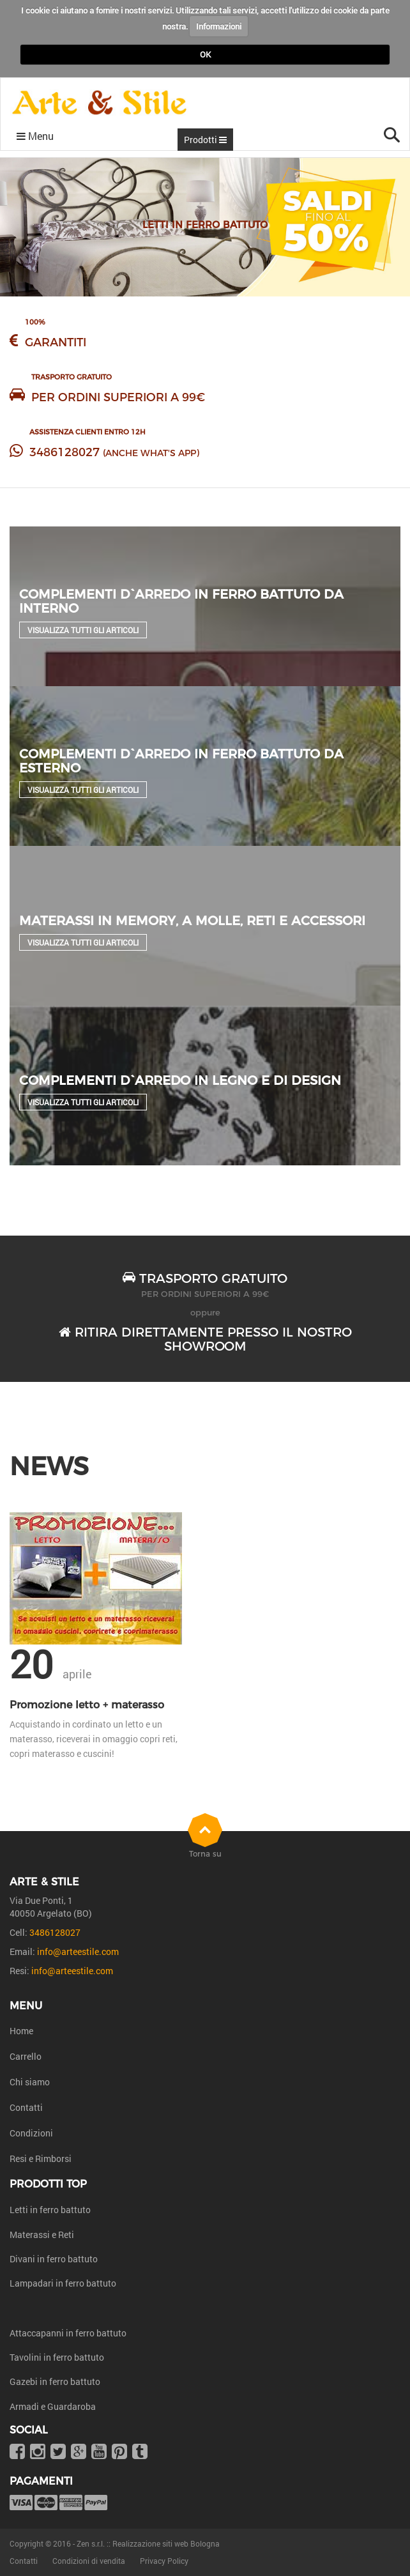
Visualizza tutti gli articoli (83, 630)
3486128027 (64, 452)
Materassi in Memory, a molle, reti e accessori (192, 920)
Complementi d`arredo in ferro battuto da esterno (181, 761)
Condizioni (31, 2133)
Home (21, 2031)
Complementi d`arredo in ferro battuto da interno (181, 601)
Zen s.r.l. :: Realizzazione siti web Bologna (148, 2543)
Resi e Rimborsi (41, 2158)
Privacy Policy (164, 2561)
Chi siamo (30, 2082)
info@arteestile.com (78, 1951)
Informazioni (218, 26)
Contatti (26, 2107)
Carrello (26, 2056)
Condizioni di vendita (88, 2561)
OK (205, 54)
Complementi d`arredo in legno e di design (180, 1080)
